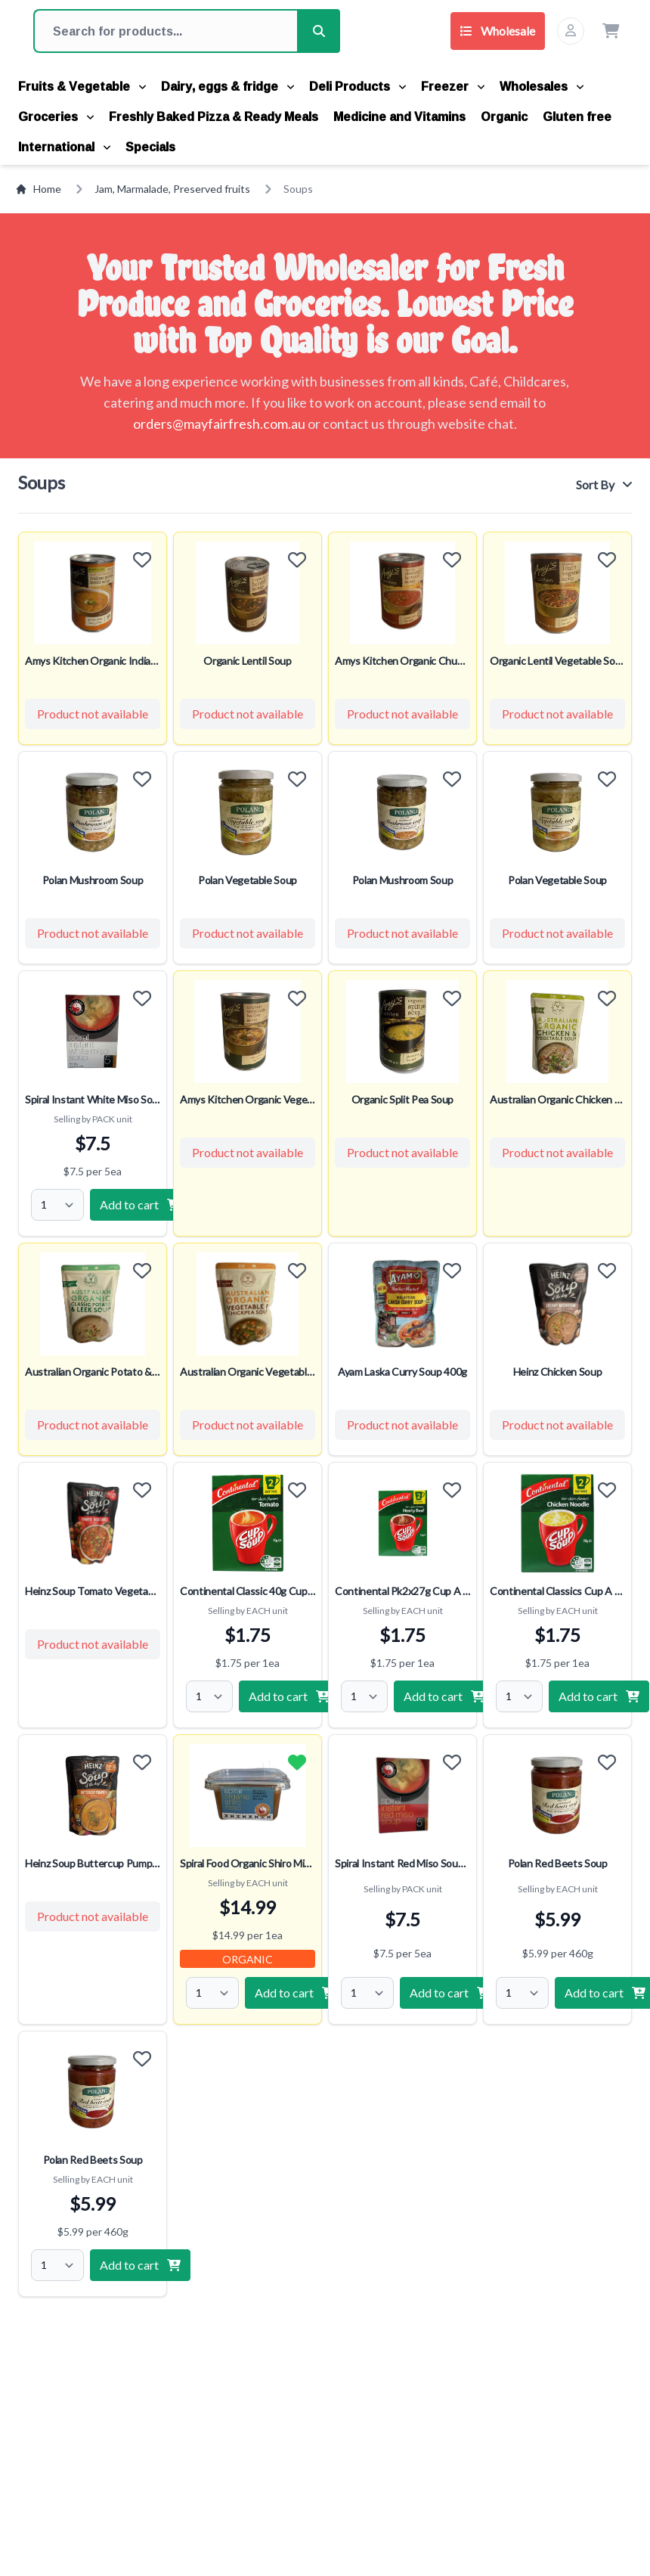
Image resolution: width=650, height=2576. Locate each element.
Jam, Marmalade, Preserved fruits (172, 188)
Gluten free (577, 116)
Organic (504, 116)
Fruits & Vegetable (82, 86)
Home (38, 188)
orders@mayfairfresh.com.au (219, 423)
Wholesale (497, 30)
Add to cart (140, 1204)
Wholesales (541, 86)
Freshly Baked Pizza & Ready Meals (213, 116)
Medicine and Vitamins (399, 116)
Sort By (604, 484)
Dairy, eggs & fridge (227, 86)
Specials (150, 147)
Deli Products (357, 86)
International (64, 147)
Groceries (56, 116)
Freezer (452, 86)
